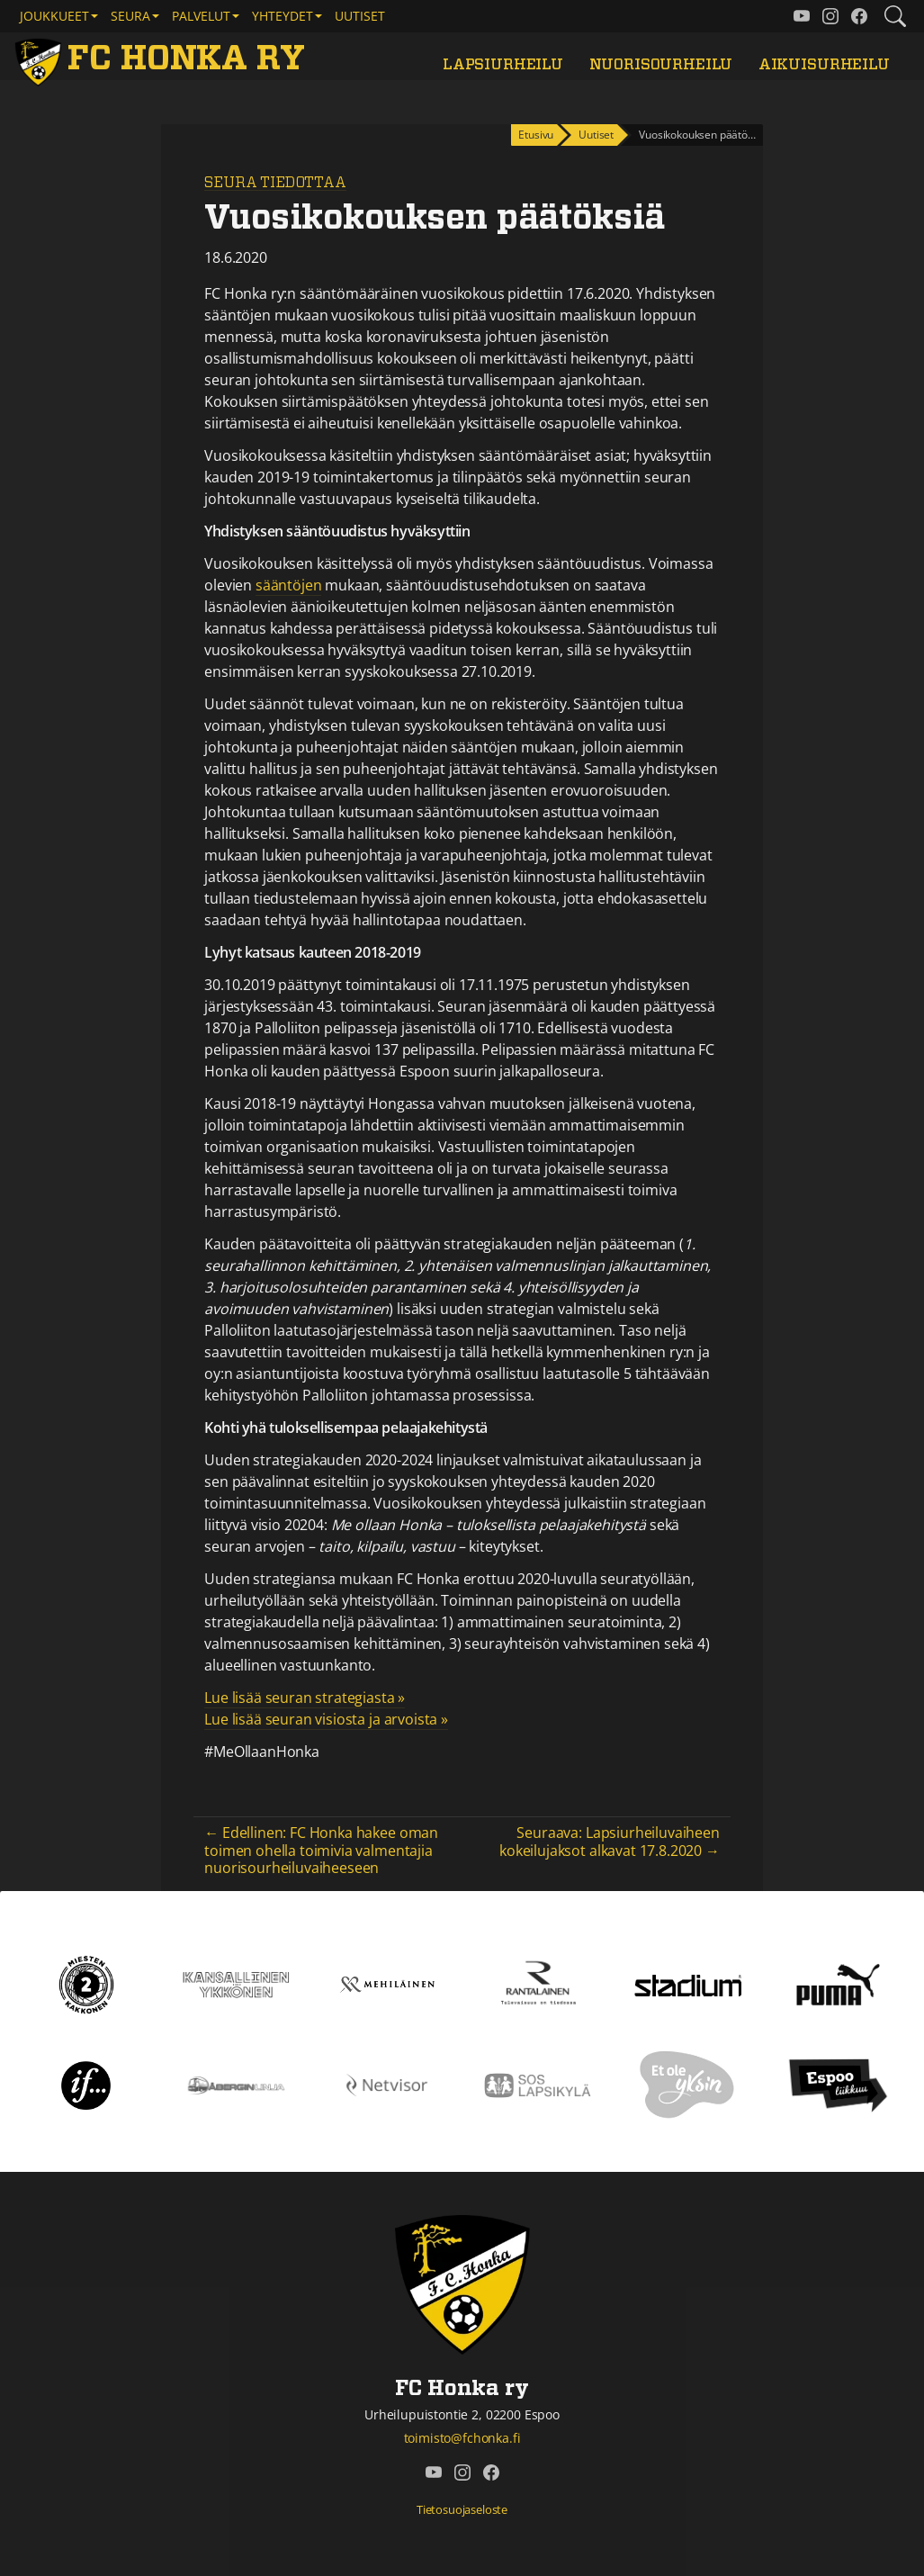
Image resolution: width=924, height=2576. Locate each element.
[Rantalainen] (537, 1983)
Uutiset (360, 15)
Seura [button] (130, 15)
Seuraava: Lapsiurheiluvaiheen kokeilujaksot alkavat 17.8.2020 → (609, 1841)
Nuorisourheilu (661, 65)
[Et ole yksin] (687, 2084)
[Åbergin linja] (236, 2084)
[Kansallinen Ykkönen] (236, 1983)
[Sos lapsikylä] (537, 2084)
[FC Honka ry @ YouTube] (801, 16)
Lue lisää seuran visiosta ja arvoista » (326, 1719)
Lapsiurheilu (503, 65)
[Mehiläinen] (386, 1983)
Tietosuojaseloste (462, 2509)
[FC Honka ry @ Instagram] (830, 16)
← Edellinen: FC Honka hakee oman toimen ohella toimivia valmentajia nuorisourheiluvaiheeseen (321, 1850)
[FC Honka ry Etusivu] (163, 60)
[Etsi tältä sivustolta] (895, 16)
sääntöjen (289, 585)
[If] (85, 2084)
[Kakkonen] (86, 1983)
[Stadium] (687, 1984)
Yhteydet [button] (282, 15)
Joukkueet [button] (54, 15)
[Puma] (837, 1983)
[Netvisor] (386, 2084)
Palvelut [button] (201, 15)
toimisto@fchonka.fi (462, 2437)
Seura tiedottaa (275, 183)
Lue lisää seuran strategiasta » (304, 1697)
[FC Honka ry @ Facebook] (859, 16)
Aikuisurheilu (824, 65)
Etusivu (535, 134)
